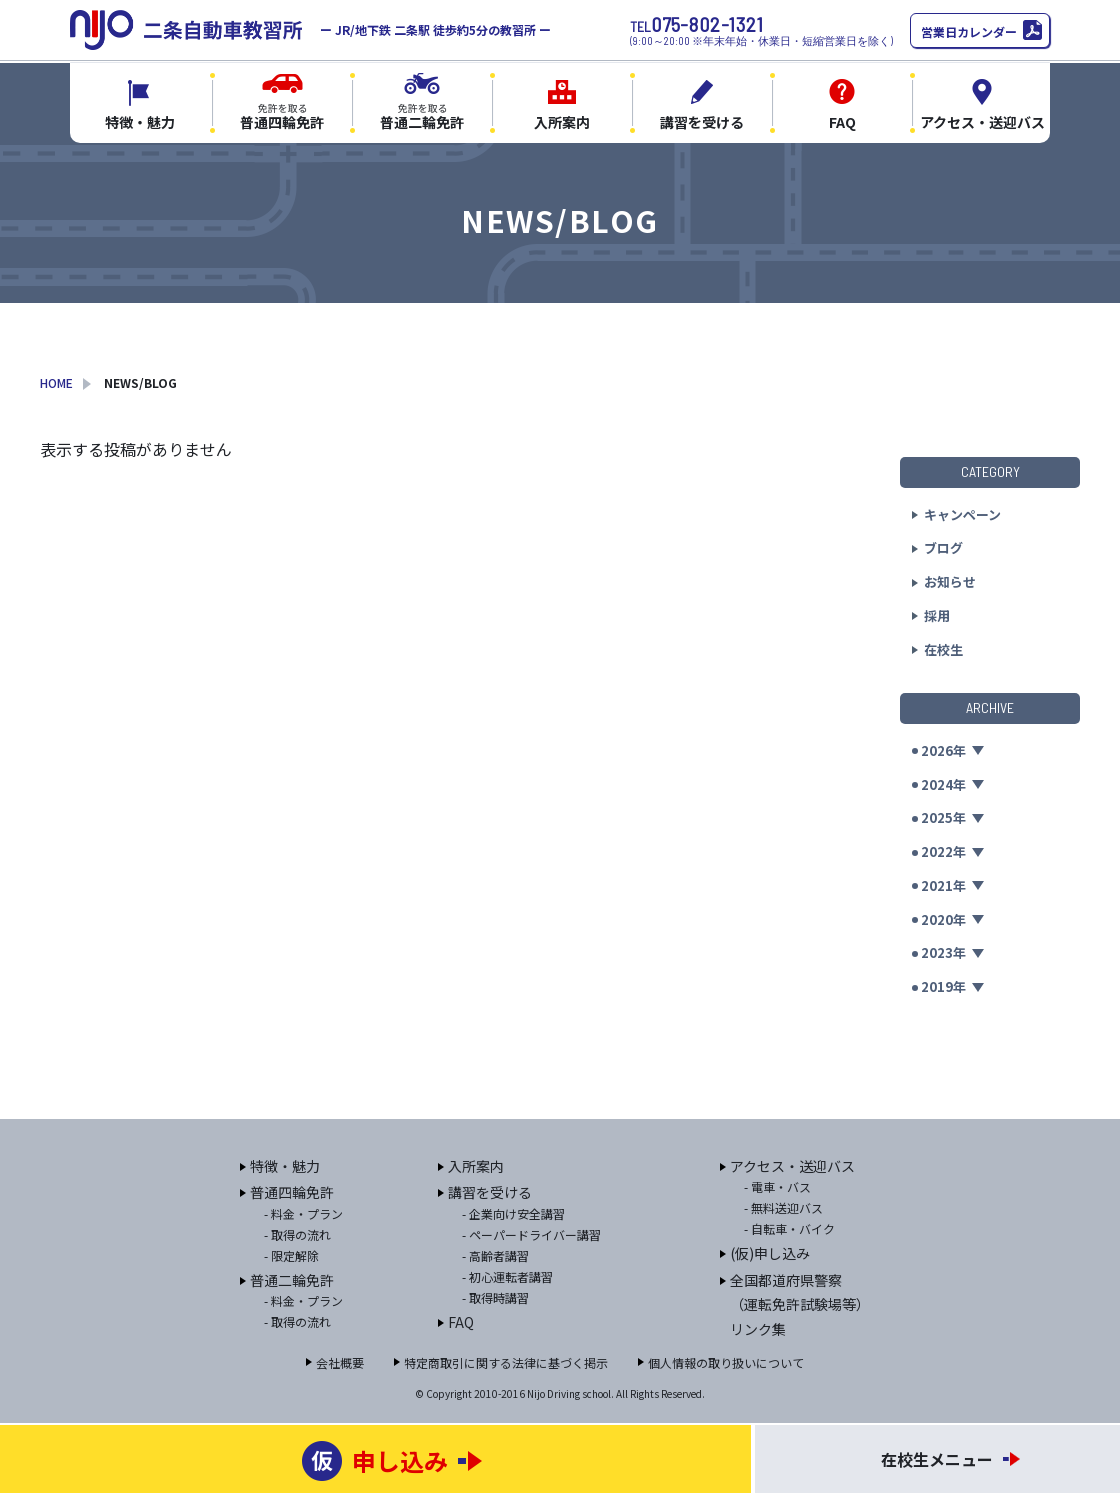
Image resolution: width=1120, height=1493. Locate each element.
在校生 (943, 649)
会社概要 (340, 1362)
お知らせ (950, 581)
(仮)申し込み (770, 1253)
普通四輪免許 (292, 1192)
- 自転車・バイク (789, 1228)
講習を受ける (490, 1192)
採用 (937, 615)
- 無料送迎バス (783, 1207)
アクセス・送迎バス (792, 1166)
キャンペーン (962, 514)
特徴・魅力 (285, 1166)
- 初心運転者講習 (507, 1276)
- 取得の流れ (297, 1234)
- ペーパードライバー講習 (531, 1234)
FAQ (461, 1322)
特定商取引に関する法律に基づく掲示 (506, 1362)
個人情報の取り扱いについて (726, 1362)
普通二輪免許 (292, 1280)
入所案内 (476, 1166)
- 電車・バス (777, 1186)
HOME (56, 382)
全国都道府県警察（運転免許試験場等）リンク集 (800, 1304)
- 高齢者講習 (495, 1255)
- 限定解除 (291, 1255)
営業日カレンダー (969, 31)
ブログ (943, 547)
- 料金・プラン (303, 1213)
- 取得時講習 (495, 1297)
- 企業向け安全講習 (513, 1213)
